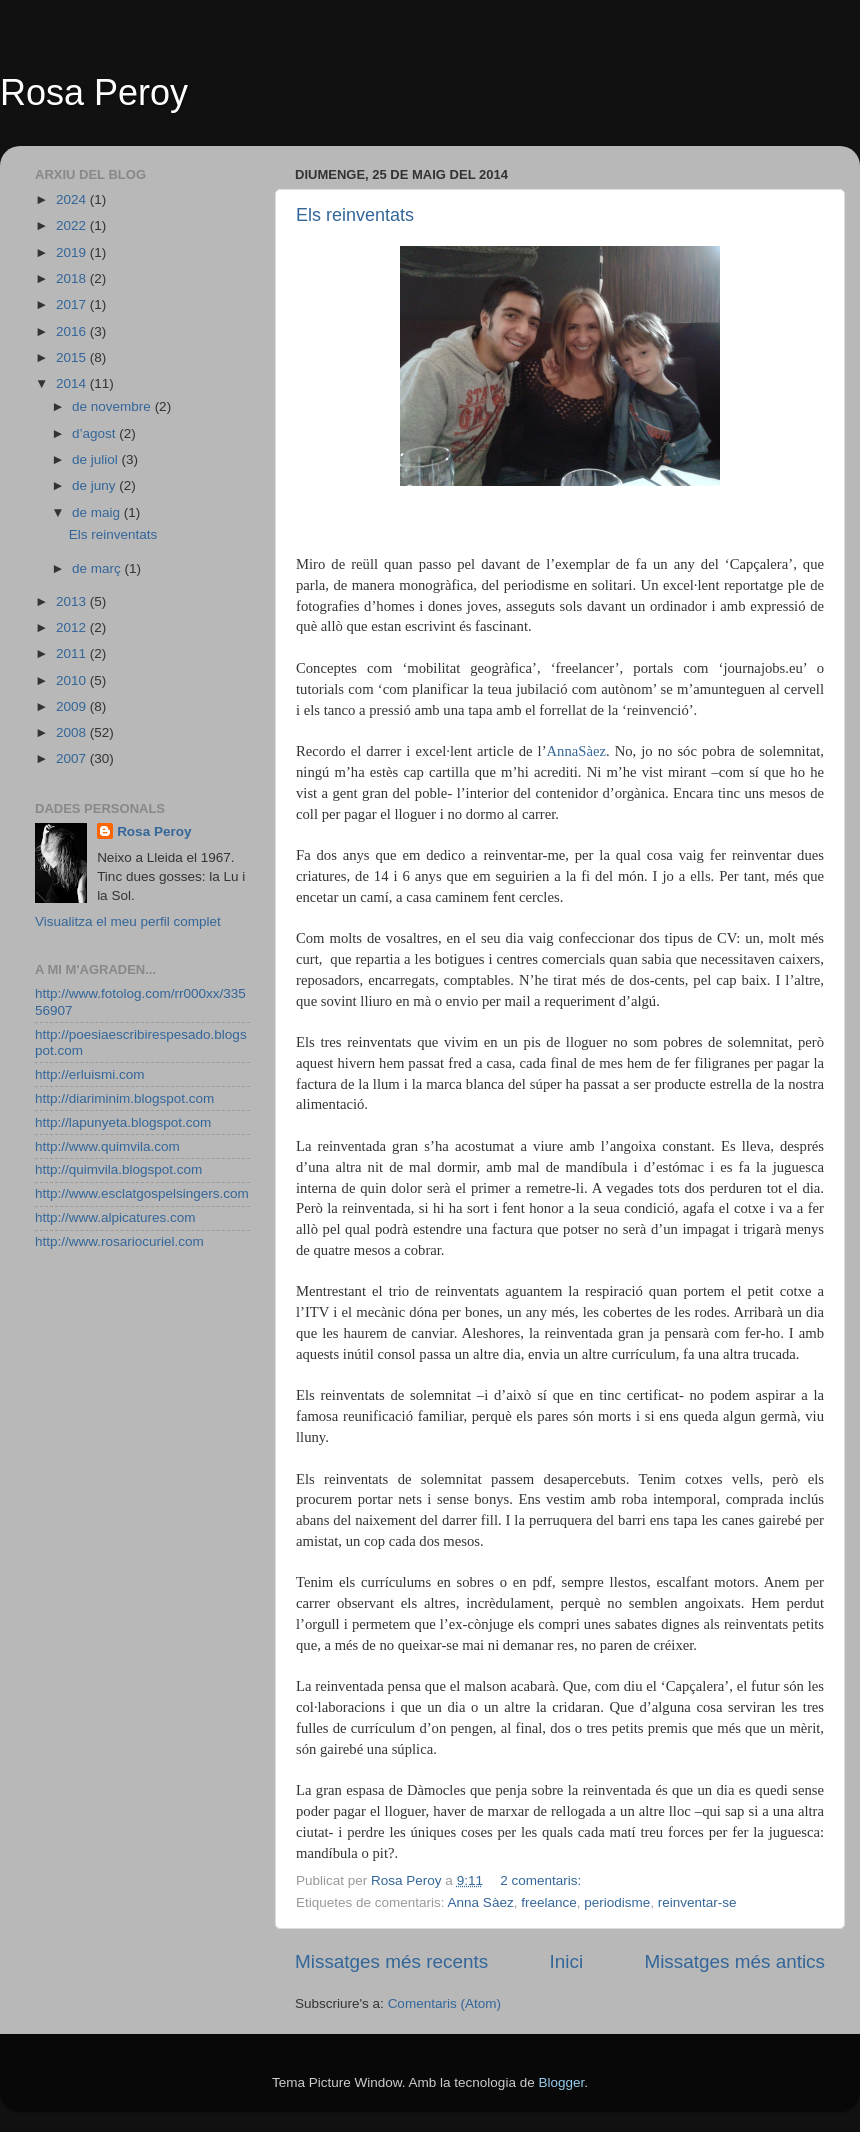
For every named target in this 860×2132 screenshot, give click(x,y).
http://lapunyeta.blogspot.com (123, 1122)
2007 (73, 758)
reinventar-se (697, 1902)
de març (98, 568)
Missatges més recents (391, 1961)
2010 (73, 680)
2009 (73, 706)
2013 (73, 601)
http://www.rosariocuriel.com (119, 1241)
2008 (73, 732)
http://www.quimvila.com (107, 1146)
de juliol (97, 459)
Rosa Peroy (94, 92)
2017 (73, 304)
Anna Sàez (481, 1902)
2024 (73, 199)
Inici (567, 1961)
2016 (73, 331)
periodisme (617, 1902)
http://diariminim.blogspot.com (124, 1098)
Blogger (561, 2082)
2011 (73, 653)
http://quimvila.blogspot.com (118, 1169)
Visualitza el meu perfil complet (128, 921)
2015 (73, 357)
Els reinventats (355, 215)
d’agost (95, 433)
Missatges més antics (734, 1961)
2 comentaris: (542, 1880)
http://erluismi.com (90, 1074)
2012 (73, 627)
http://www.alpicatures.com (115, 1217)
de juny (95, 485)
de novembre (113, 406)
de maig (98, 512)
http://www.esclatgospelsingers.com (142, 1193)
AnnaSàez (576, 751)
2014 (73, 383)
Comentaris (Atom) (444, 2003)
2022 (73, 225)
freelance (549, 1902)
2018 (73, 278)
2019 (73, 252)
